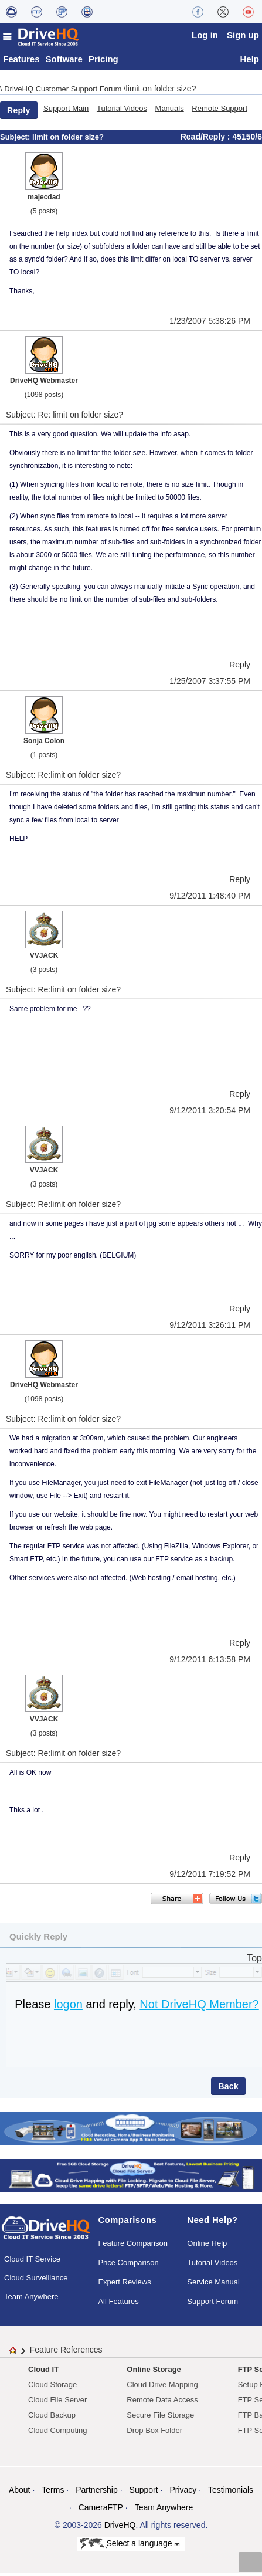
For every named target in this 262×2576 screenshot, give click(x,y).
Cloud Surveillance (35, 2280)
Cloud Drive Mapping (162, 2388)
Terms (53, 2493)
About (19, 2493)
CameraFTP (101, 2511)
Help (249, 62)
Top (254, 1962)
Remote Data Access (162, 2403)
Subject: (16, 140)
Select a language (130, 2547)
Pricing (103, 62)
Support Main (66, 111)
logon (68, 2007)
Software (64, 62)
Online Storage (154, 2372)
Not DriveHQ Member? (198, 2007)
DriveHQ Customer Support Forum (64, 92)
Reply (18, 113)
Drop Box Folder (154, 2433)
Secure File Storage (160, 2418)
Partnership (97, 2493)
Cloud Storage (52, 2388)
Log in (205, 35)
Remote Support (219, 111)
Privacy (182, 2493)
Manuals (169, 111)
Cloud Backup (52, 2418)
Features (21, 62)
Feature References (66, 2353)
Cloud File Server (57, 2403)
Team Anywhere (31, 2299)
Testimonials (230, 2493)
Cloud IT (43, 2372)
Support (144, 2493)
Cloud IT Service (32, 2262)
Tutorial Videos (122, 111)
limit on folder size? (161, 92)
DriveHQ (120, 2528)
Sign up (243, 35)
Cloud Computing (57, 2433)
